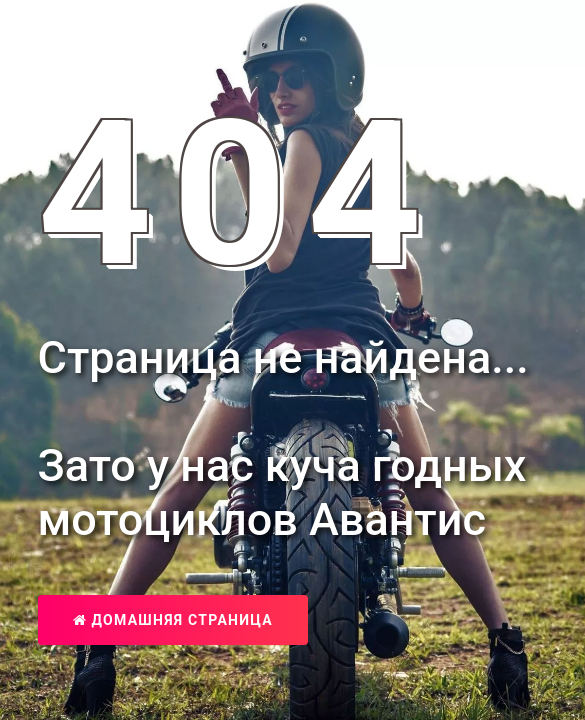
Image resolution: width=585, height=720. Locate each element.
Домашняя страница (173, 620)
